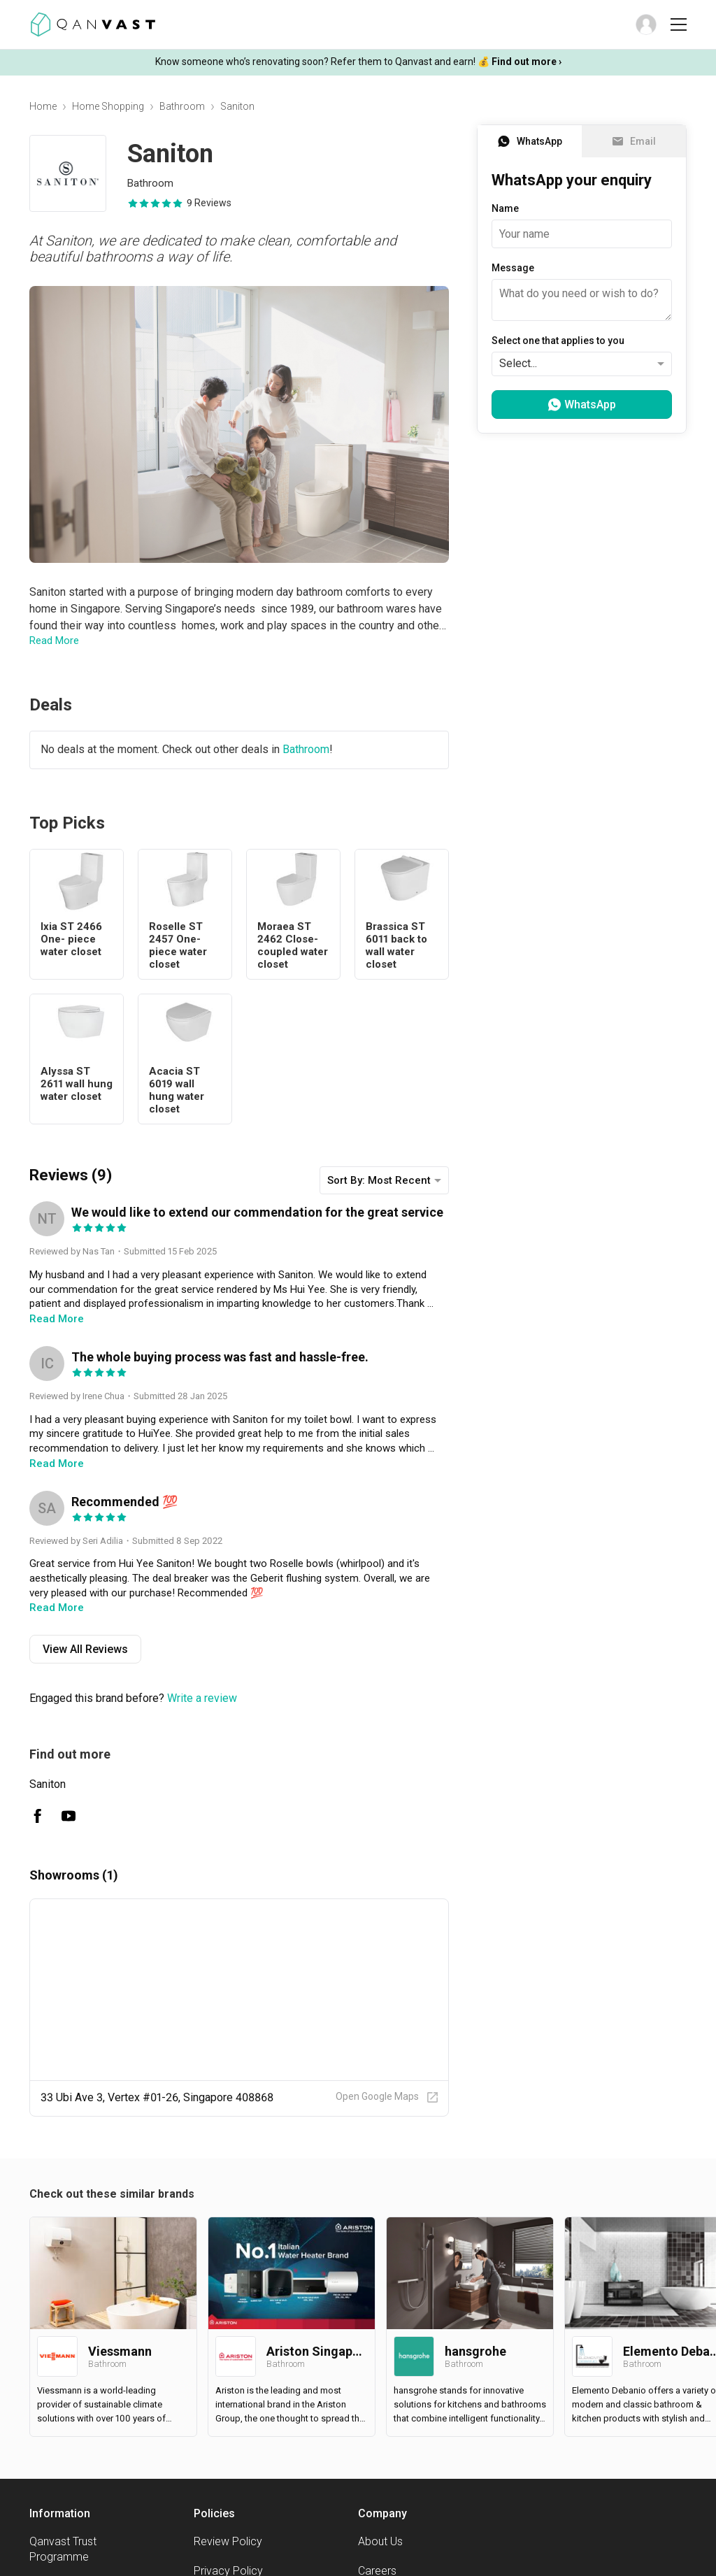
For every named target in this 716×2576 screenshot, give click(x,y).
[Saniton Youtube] (68, 1816)
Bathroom (182, 106)
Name (505, 208)
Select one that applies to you (558, 340)
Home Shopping (108, 106)
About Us (380, 2541)
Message (513, 267)
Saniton (47, 1784)
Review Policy (228, 2541)
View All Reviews (85, 1649)
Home (43, 106)
